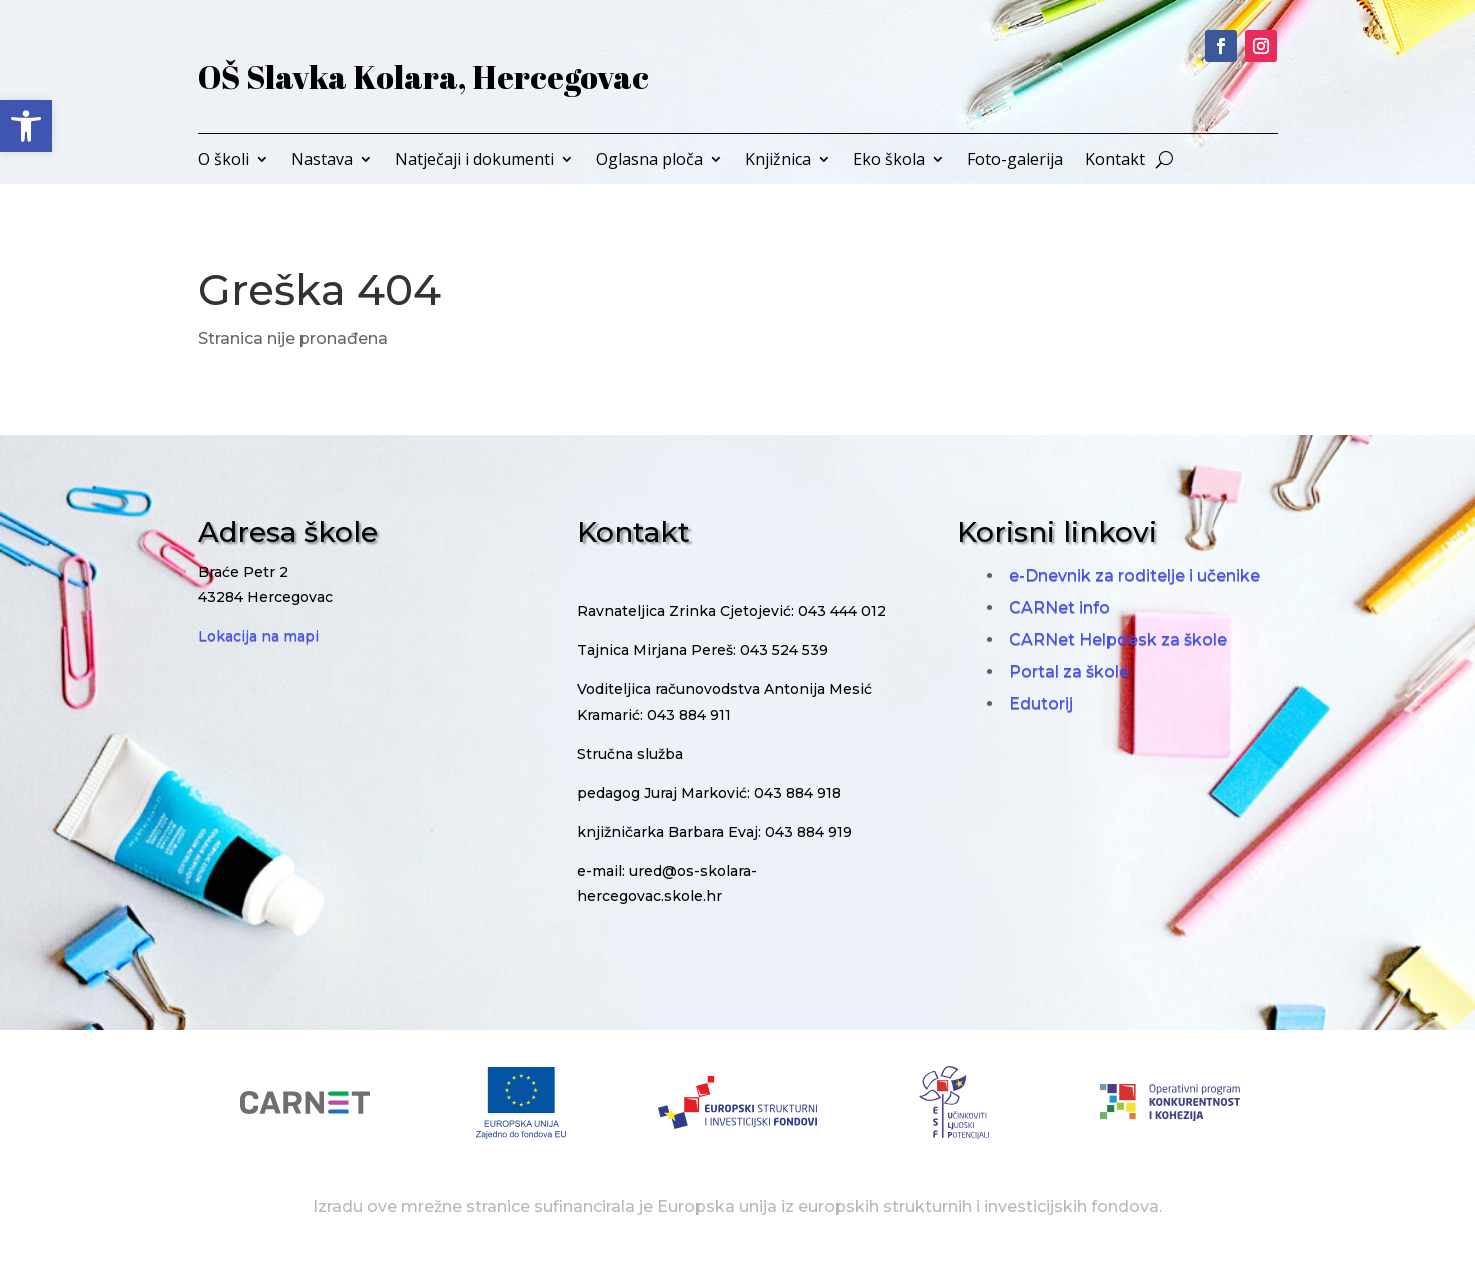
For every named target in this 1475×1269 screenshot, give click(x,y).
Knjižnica (778, 161)
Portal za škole (1069, 671)
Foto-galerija (1015, 161)
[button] (26, 126)
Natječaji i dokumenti (474, 161)
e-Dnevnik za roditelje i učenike (1134, 575)
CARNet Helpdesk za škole (1118, 639)
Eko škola (889, 161)
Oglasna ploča (649, 161)
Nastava (322, 161)
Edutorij (1041, 703)
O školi (223, 161)
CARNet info (1059, 607)
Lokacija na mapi (258, 636)
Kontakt (1115, 161)
